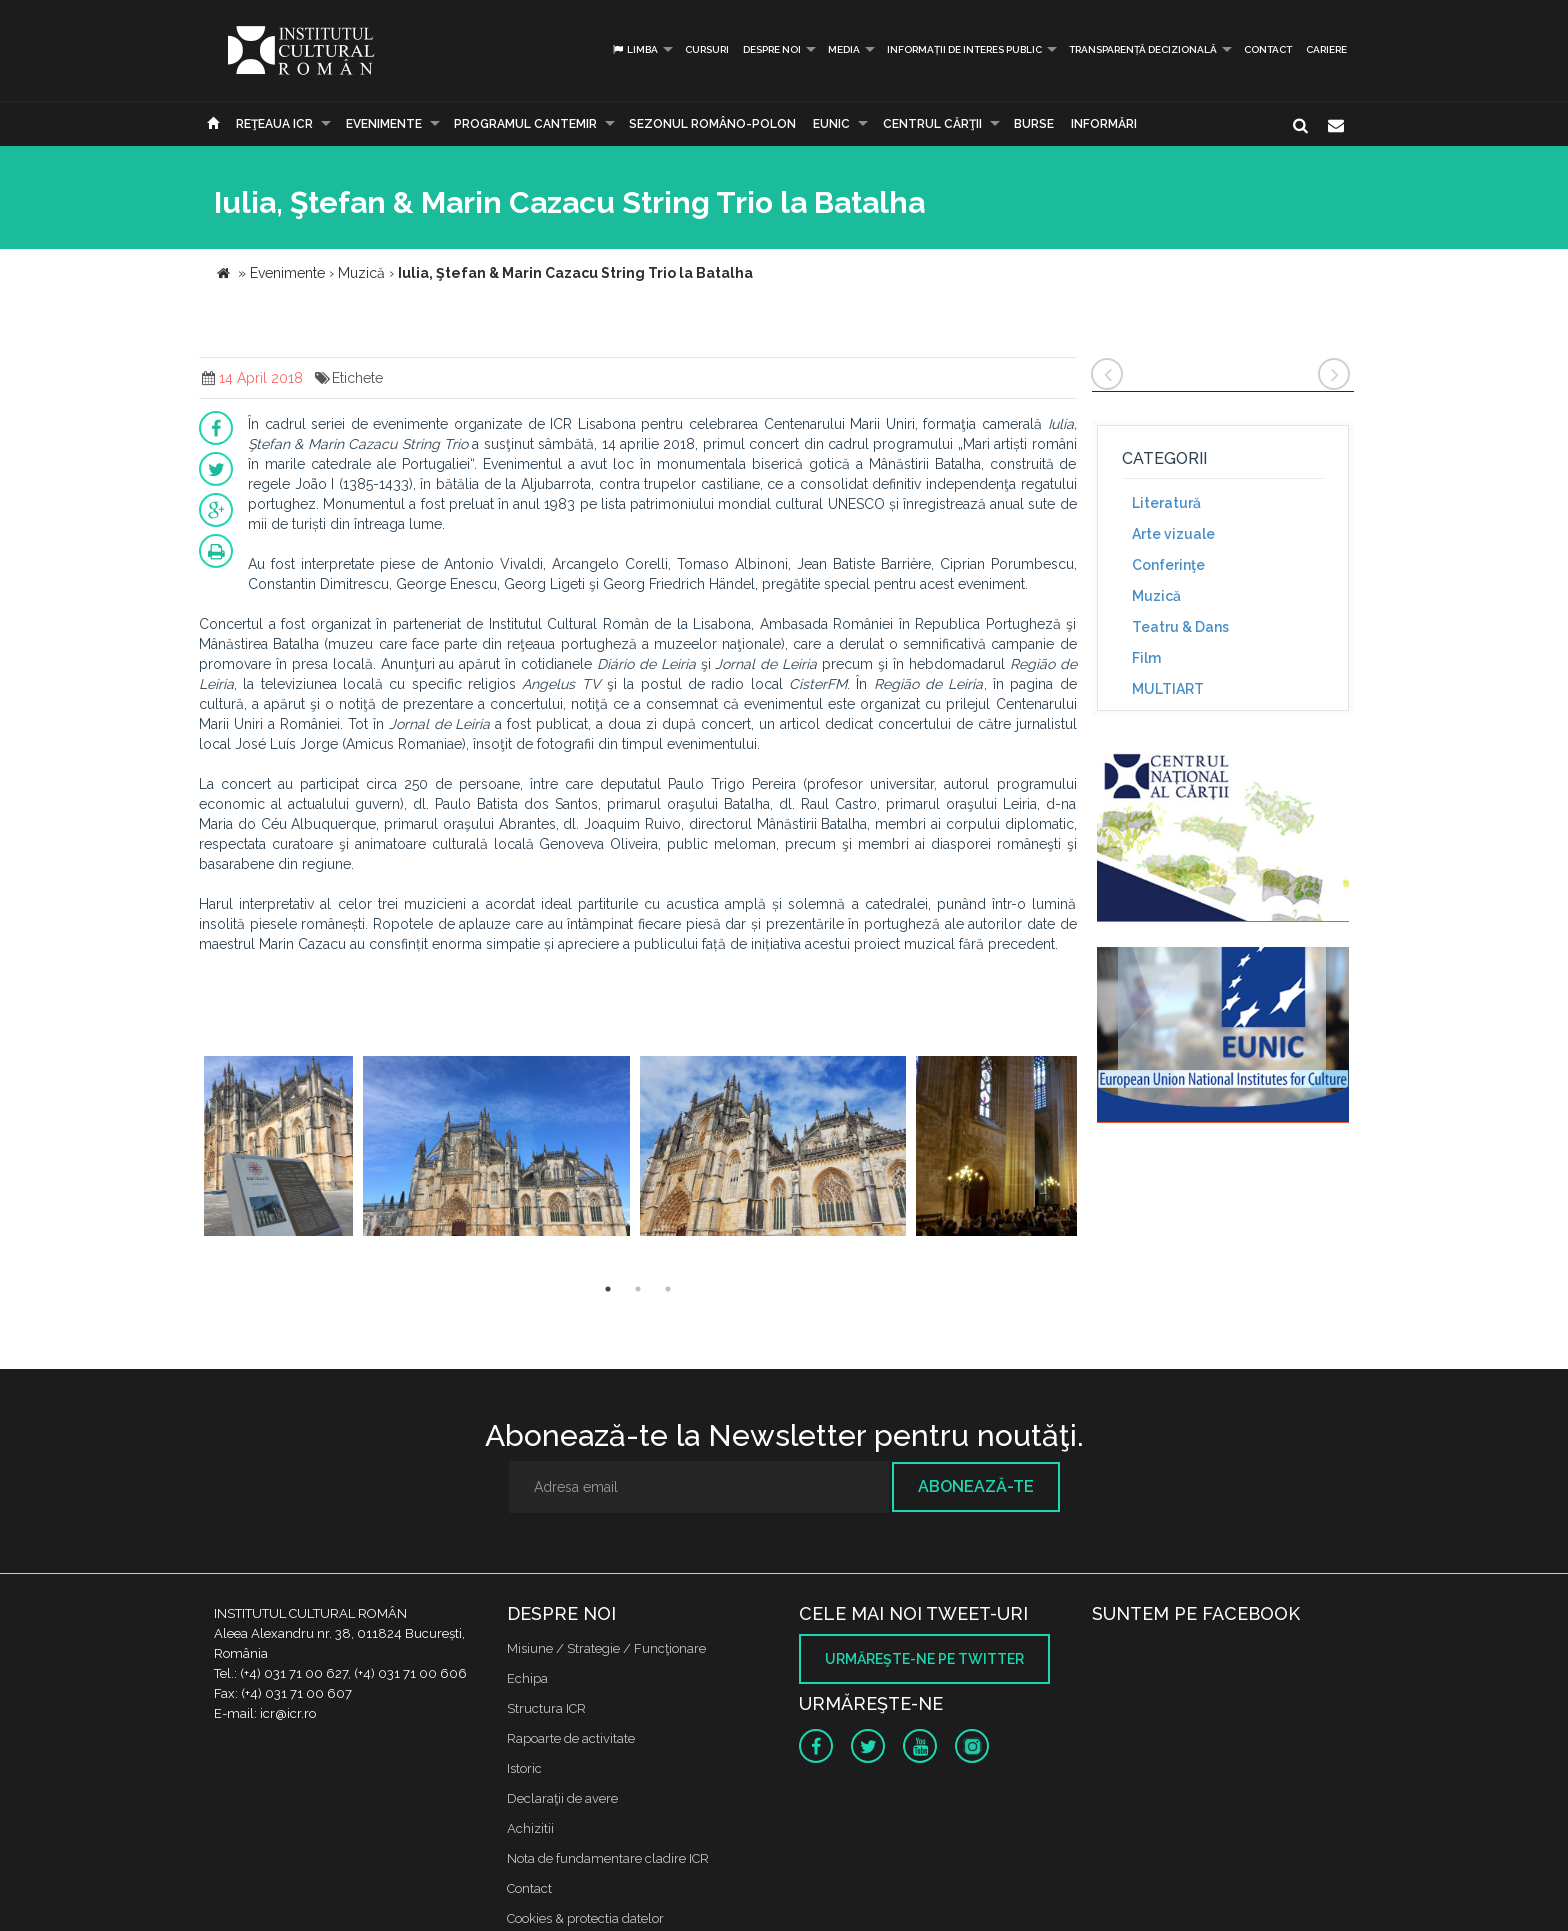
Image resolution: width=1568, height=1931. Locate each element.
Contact (1268, 49)
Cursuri (707, 49)
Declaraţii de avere (562, 1798)
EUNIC (831, 124)
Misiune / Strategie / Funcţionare (606, 1648)
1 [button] (608, 1289)
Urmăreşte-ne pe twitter (924, 1659)
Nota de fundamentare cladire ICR (608, 1858)
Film (1146, 658)
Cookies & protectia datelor (585, 1918)
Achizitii (530, 1828)
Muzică (1156, 596)
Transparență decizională (1143, 49)
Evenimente (384, 124)
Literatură (1166, 503)
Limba (634, 49)
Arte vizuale (1173, 534)
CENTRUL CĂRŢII (932, 124)
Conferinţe (1168, 565)
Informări (1104, 124)
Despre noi (772, 49)
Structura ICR (546, 1708)
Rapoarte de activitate (571, 1738)
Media (844, 49)
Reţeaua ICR (274, 124)
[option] (278, 1148)
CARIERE (1326, 49)
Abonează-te (976, 1486)
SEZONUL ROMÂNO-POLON (712, 124)
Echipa (527, 1678)
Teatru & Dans (1180, 627)
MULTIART (1168, 689)
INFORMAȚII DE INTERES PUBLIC (964, 49)
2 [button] (638, 1289)
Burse (1034, 124)
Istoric (524, 1768)
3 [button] (668, 1289)
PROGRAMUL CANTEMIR (525, 124)
